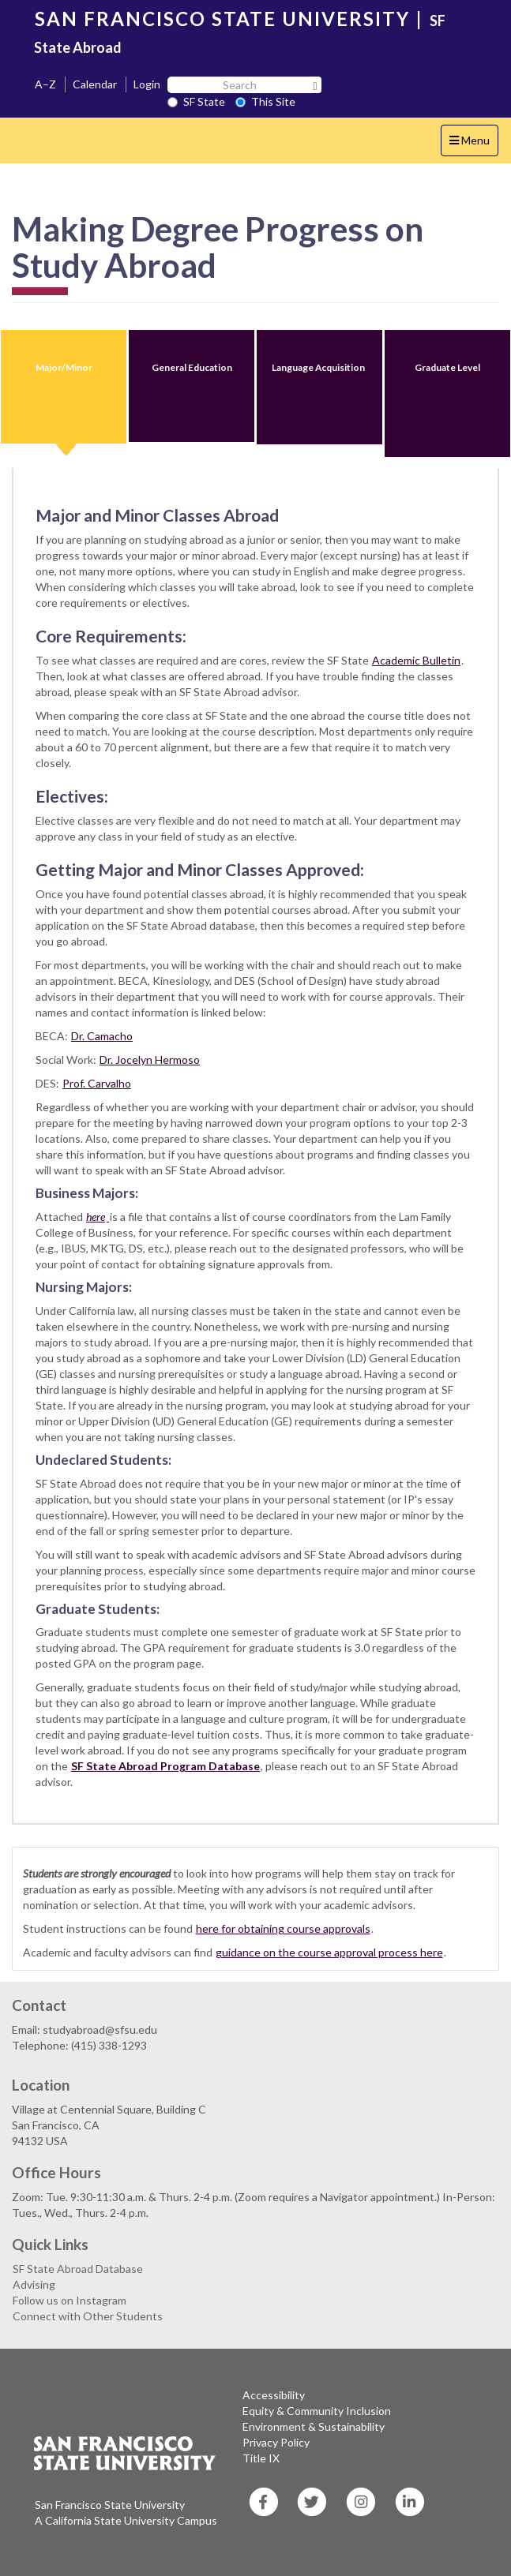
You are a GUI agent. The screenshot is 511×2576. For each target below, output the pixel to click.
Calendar (95, 84)
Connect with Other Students (88, 2316)
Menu (473, 144)
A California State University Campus (126, 2520)
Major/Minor (64, 367)
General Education (192, 367)
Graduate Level (447, 367)
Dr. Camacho (102, 1036)
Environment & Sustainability (313, 2426)
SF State (196, 101)
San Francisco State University (110, 2504)
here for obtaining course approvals (283, 1928)
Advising (34, 2284)
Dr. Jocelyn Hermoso (150, 1059)
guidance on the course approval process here (329, 1952)
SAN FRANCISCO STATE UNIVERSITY (222, 18)
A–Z (45, 84)
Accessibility (273, 2395)
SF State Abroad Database (78, 2268)
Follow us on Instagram (69, 2300)
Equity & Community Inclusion (316, 2410)
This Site (265, 101)
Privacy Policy (276, 2442)
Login (146, 84)
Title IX (261, 2458)
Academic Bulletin (416, 660)
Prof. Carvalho (96, 1083)
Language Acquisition (319, 367)
